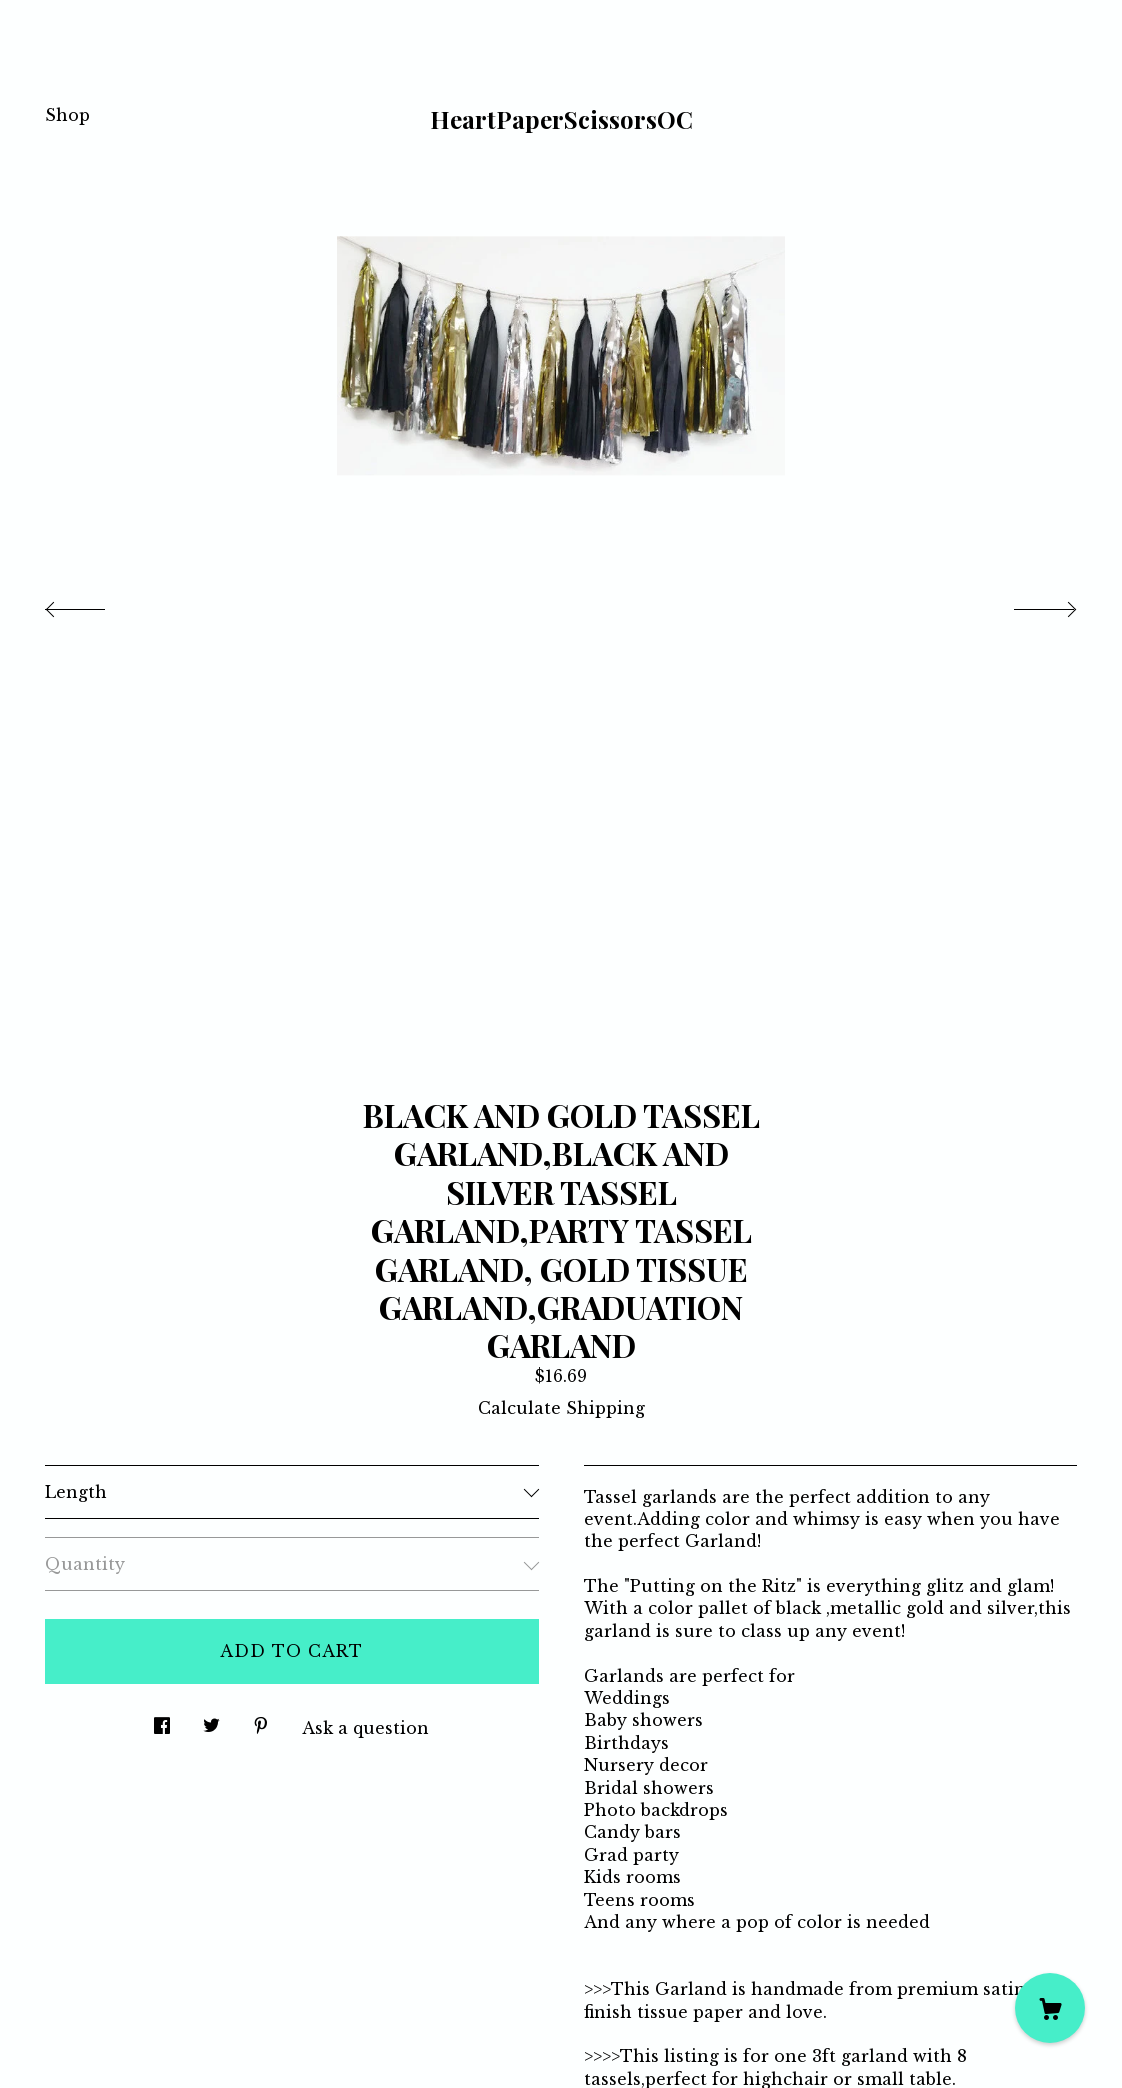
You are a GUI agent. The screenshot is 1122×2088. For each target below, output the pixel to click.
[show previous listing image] (95, 604)
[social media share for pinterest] (261, 1720)
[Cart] (1050, 2008)
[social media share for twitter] (211, 1720)
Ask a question (365, 1728)
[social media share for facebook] (162, 1720)
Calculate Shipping (561, 1408)
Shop (67, 115)
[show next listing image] (1027, 604)
